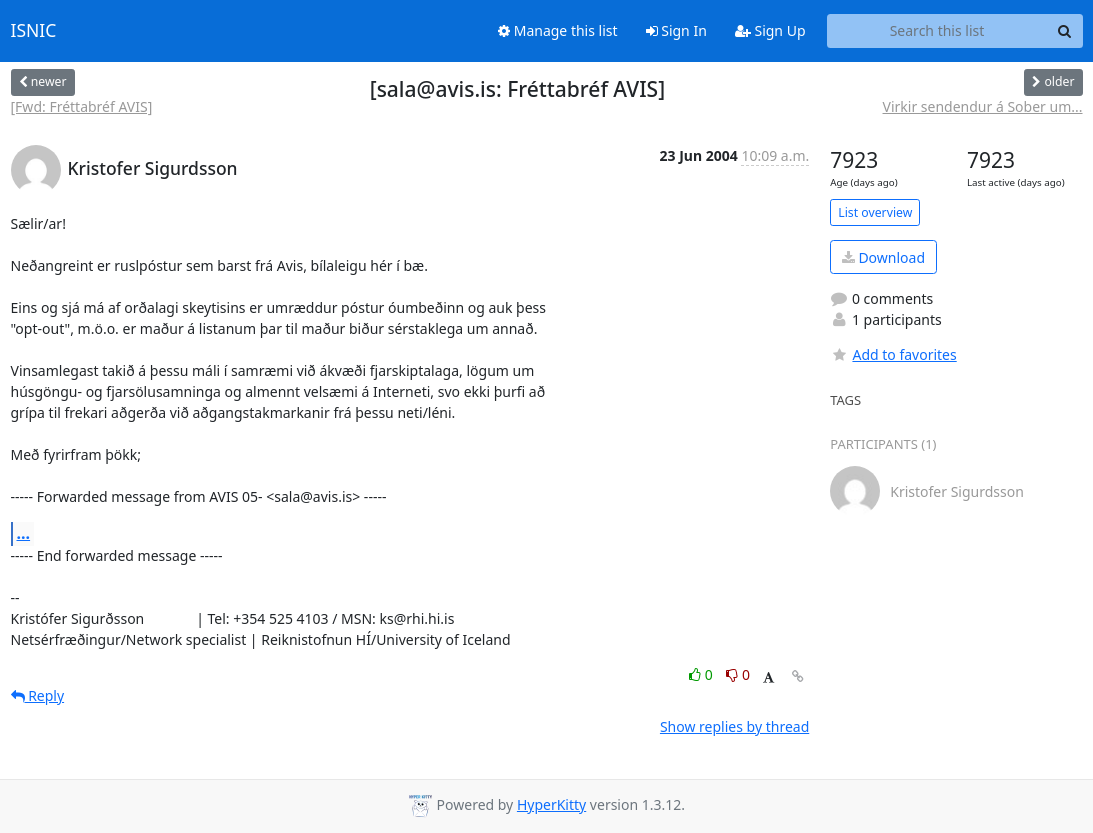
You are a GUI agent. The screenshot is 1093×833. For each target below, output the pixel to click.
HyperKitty (551, 804)
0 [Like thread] (702, 674)
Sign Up (770, 30)
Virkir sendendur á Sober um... (983, 106)
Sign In (676, 30)
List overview (875, 212)
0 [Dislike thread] (738, 674)
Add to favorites (893, 354)
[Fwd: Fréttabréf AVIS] (82, 106)
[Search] (1065, 31)
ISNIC (34, 31)
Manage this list (558, 30)
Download (883, 257)
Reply (38, 695)
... (24, 533)
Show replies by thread (734, 726)
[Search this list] (937, 31)
